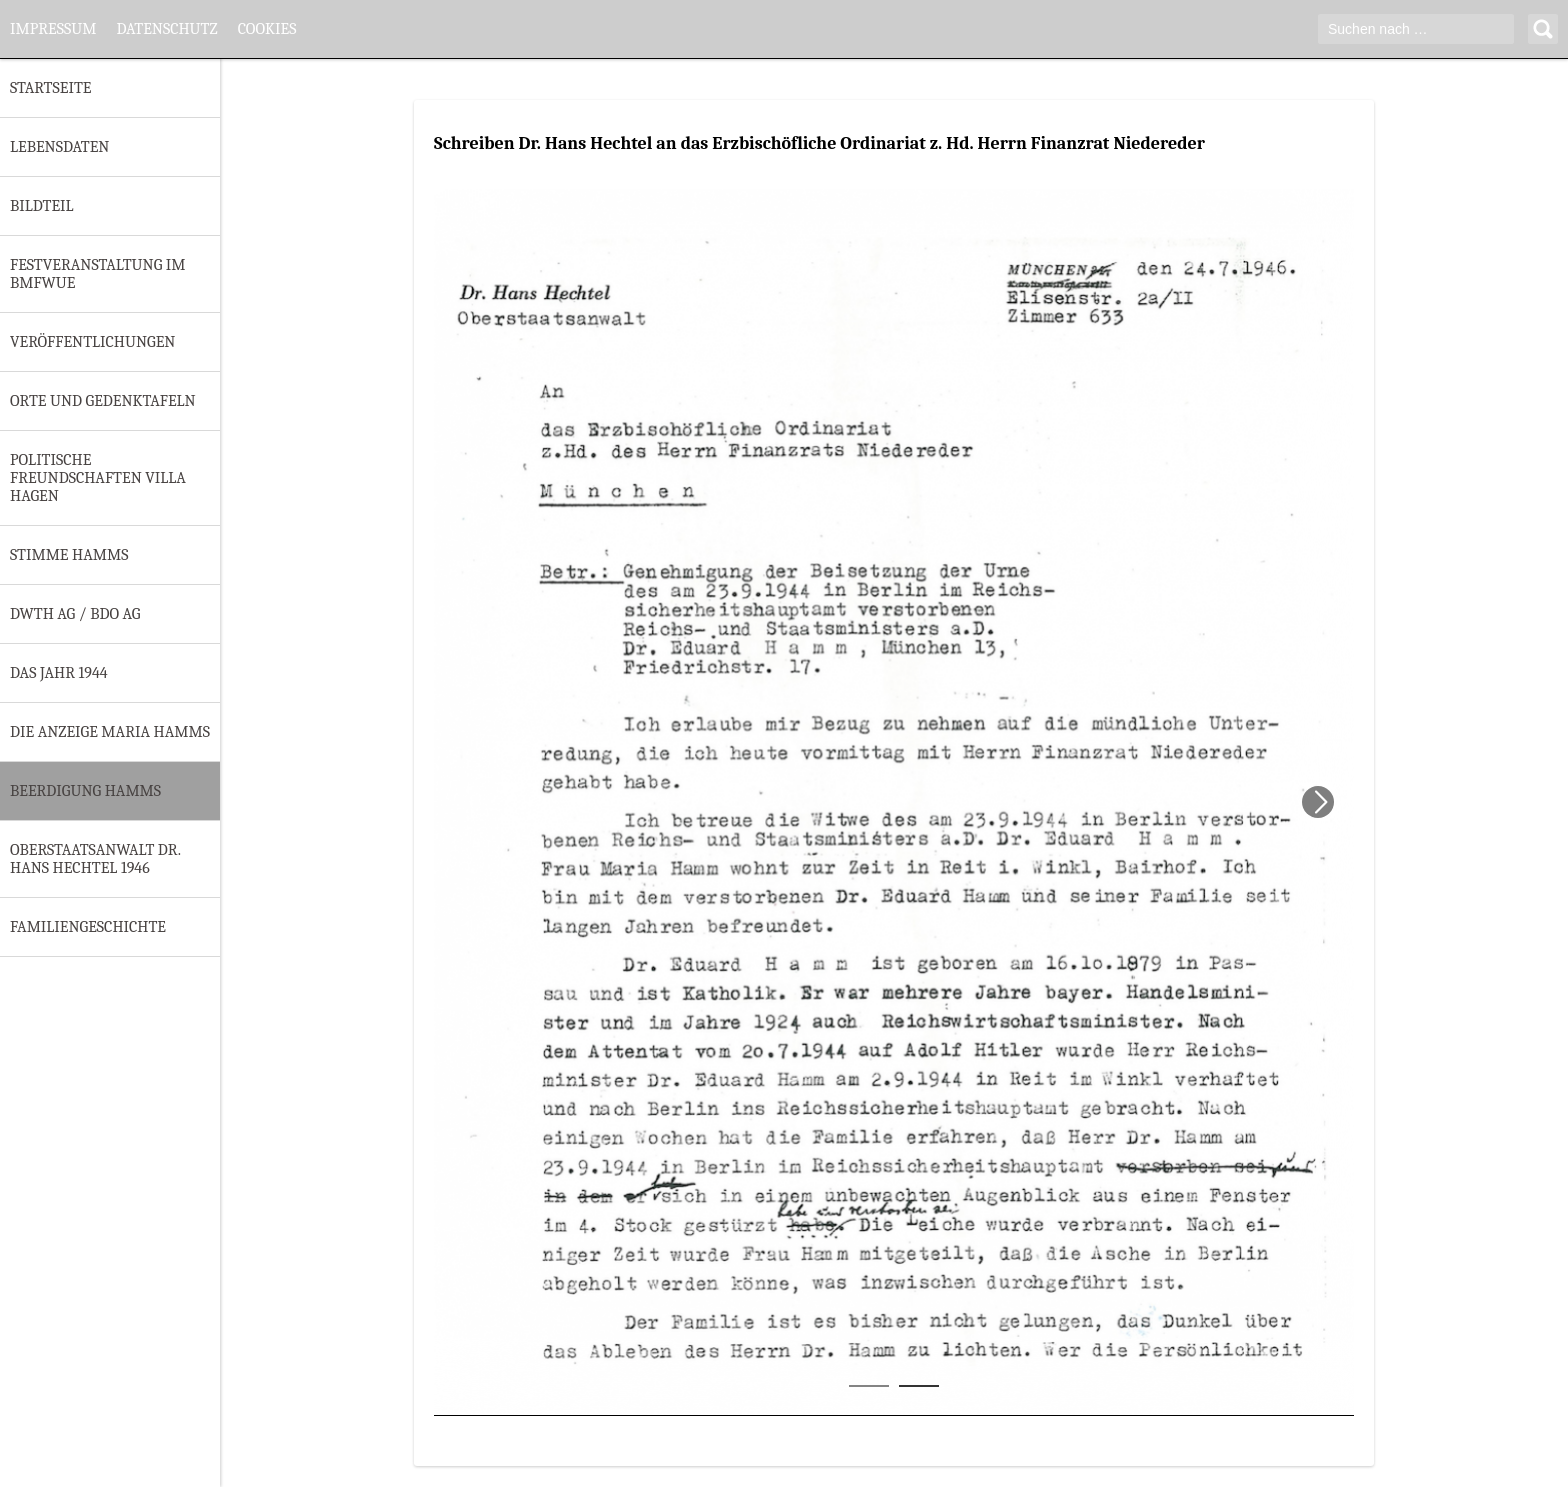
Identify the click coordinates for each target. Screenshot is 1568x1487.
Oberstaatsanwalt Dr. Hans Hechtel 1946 (95, 859)
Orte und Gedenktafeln (103, 401)
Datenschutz (166, 29)
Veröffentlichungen (92, 342)
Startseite (50, 88)
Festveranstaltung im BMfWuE (98, 274)
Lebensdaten (59, 147)
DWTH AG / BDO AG (75, 614)
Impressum (53, 29)
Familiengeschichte (88, 927)
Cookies (267, 29)
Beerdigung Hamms (85, 791)
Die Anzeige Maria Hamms (110, 732)
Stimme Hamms (69, 555)
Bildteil (42, 206)
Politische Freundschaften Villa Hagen (98, 478)
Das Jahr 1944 (59, 673)
